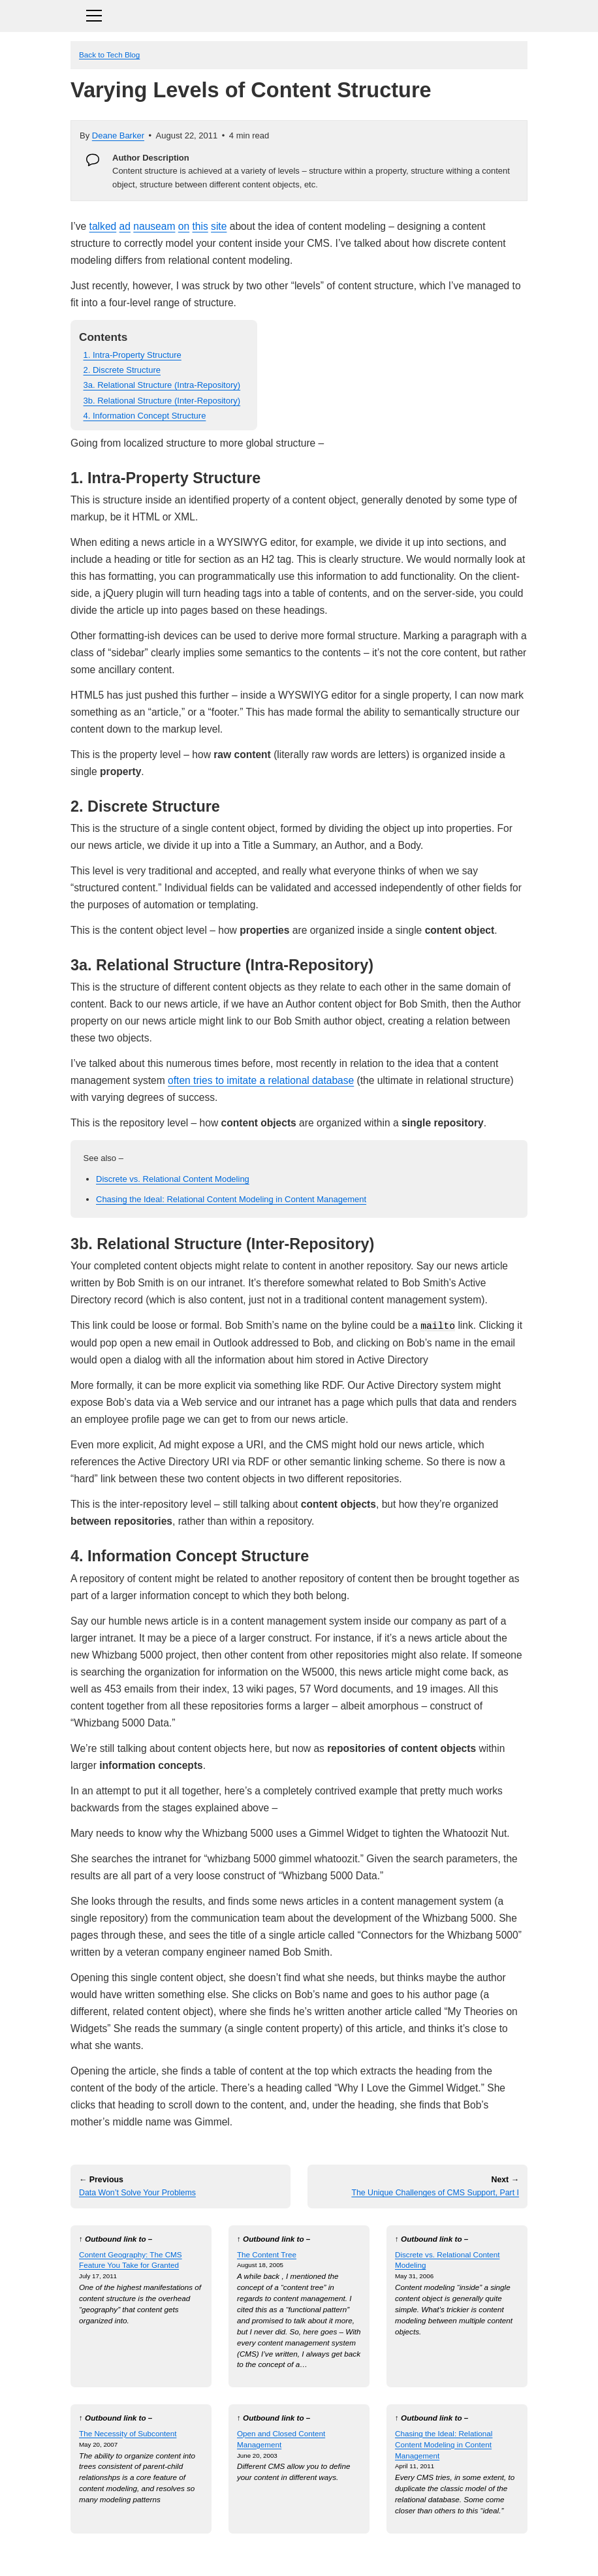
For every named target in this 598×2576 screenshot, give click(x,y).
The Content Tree (266, 2254)
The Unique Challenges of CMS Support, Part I (435, 2192)
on (183, 226)
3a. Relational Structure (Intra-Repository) (162, 385)
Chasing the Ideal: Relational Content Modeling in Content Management (231, 1199)
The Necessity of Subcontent (127, 2433)
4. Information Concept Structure (145, 416)
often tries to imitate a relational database (261, 1080)
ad (125, 226)
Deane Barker (118, 135)
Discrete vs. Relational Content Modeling (172, 1179)
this (200, 226)
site (219, 226)
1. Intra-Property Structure (132, 355)
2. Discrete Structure (122, 370)
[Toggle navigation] (299, 14)
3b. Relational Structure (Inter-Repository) (162, 400)
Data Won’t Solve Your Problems (137, 2192)
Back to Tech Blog (109, 54)
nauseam (154, 226)
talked (103, 226)
